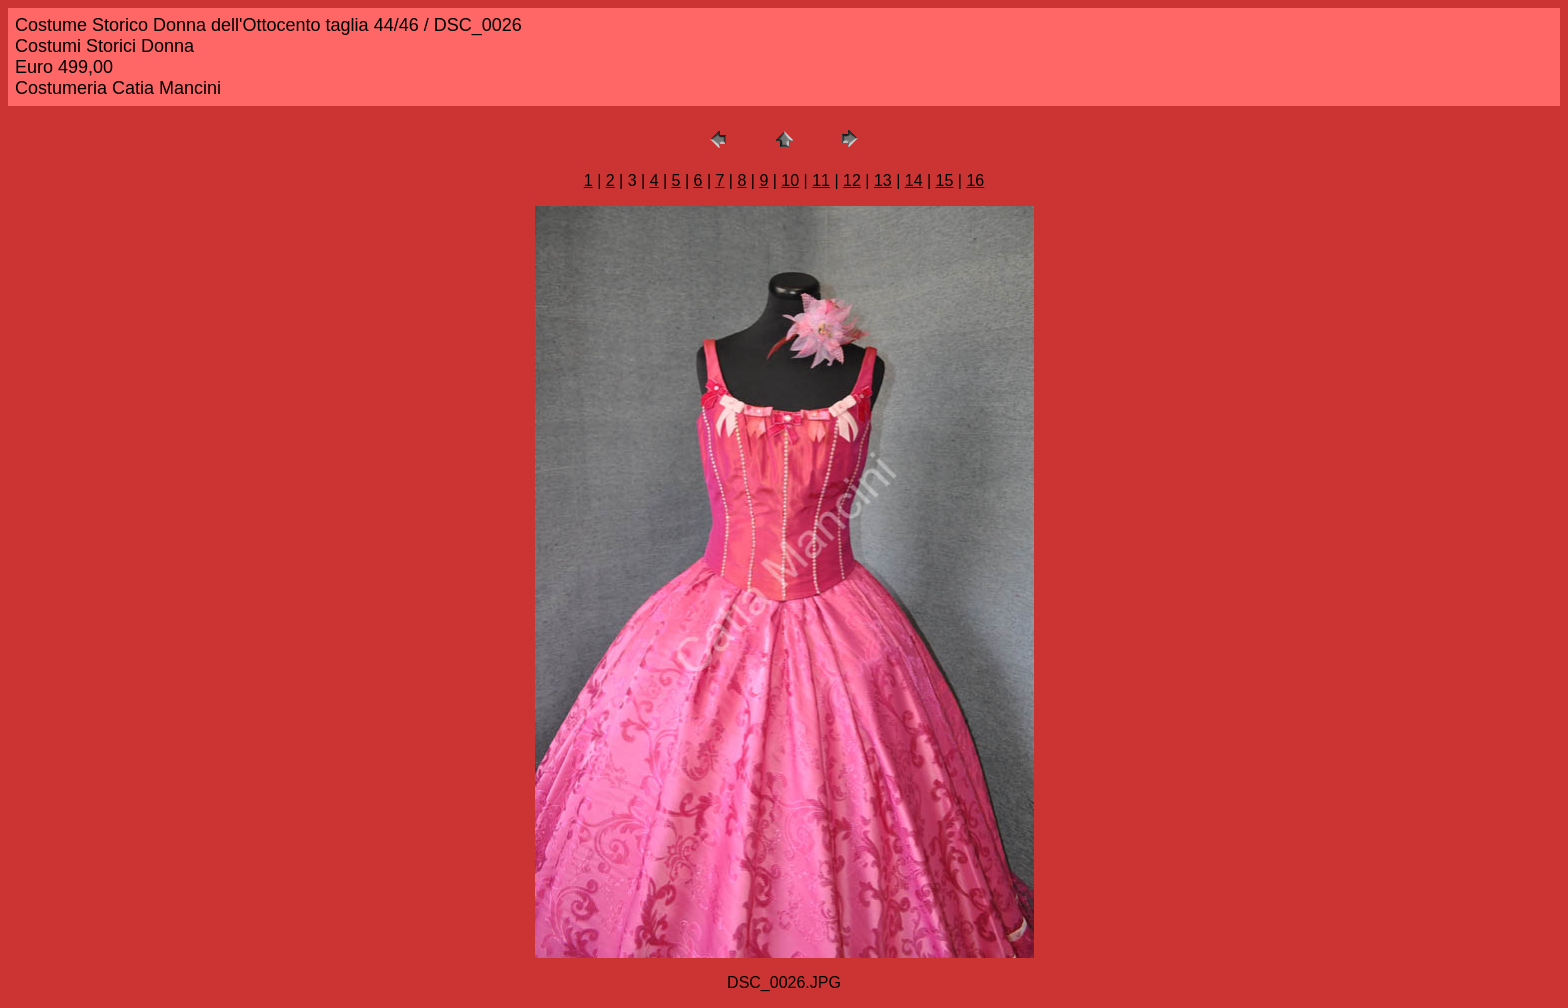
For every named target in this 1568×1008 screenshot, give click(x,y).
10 (790, 180)
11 (821, 180)
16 (975, 180)
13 (883, 180)
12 (852, 180)
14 (914, 180)
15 (945, 180)
